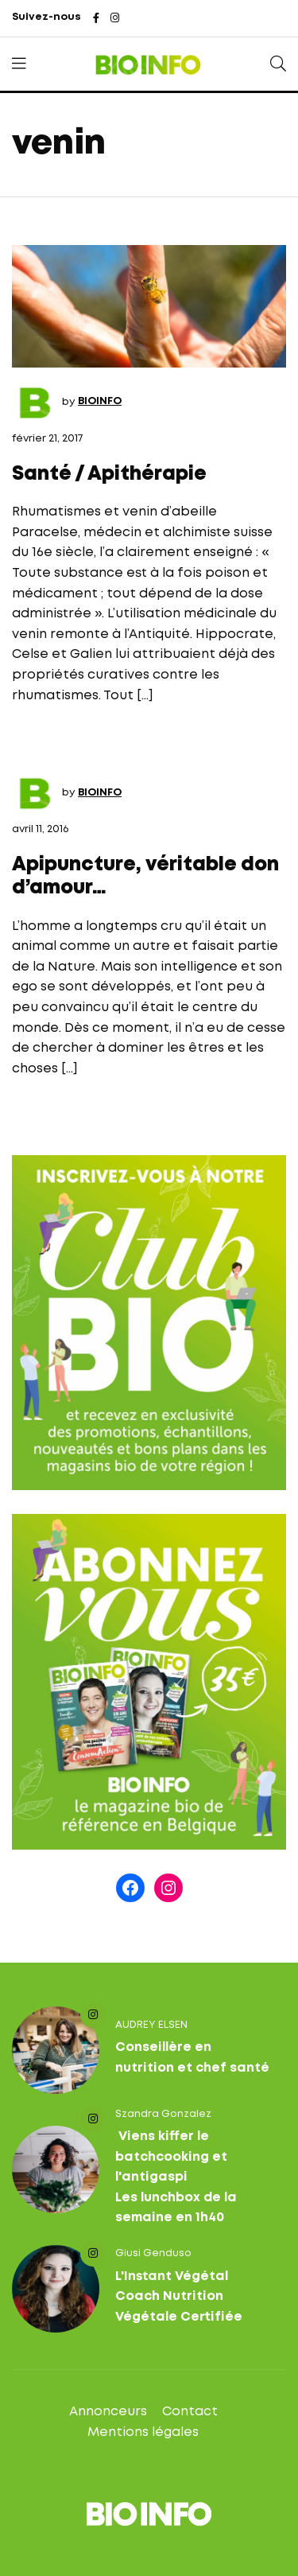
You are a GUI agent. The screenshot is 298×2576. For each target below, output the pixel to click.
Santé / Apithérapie (109, 474)
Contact (190, 2412)
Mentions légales (143, 2432)
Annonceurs (108, 2412)
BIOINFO (100, 401)
